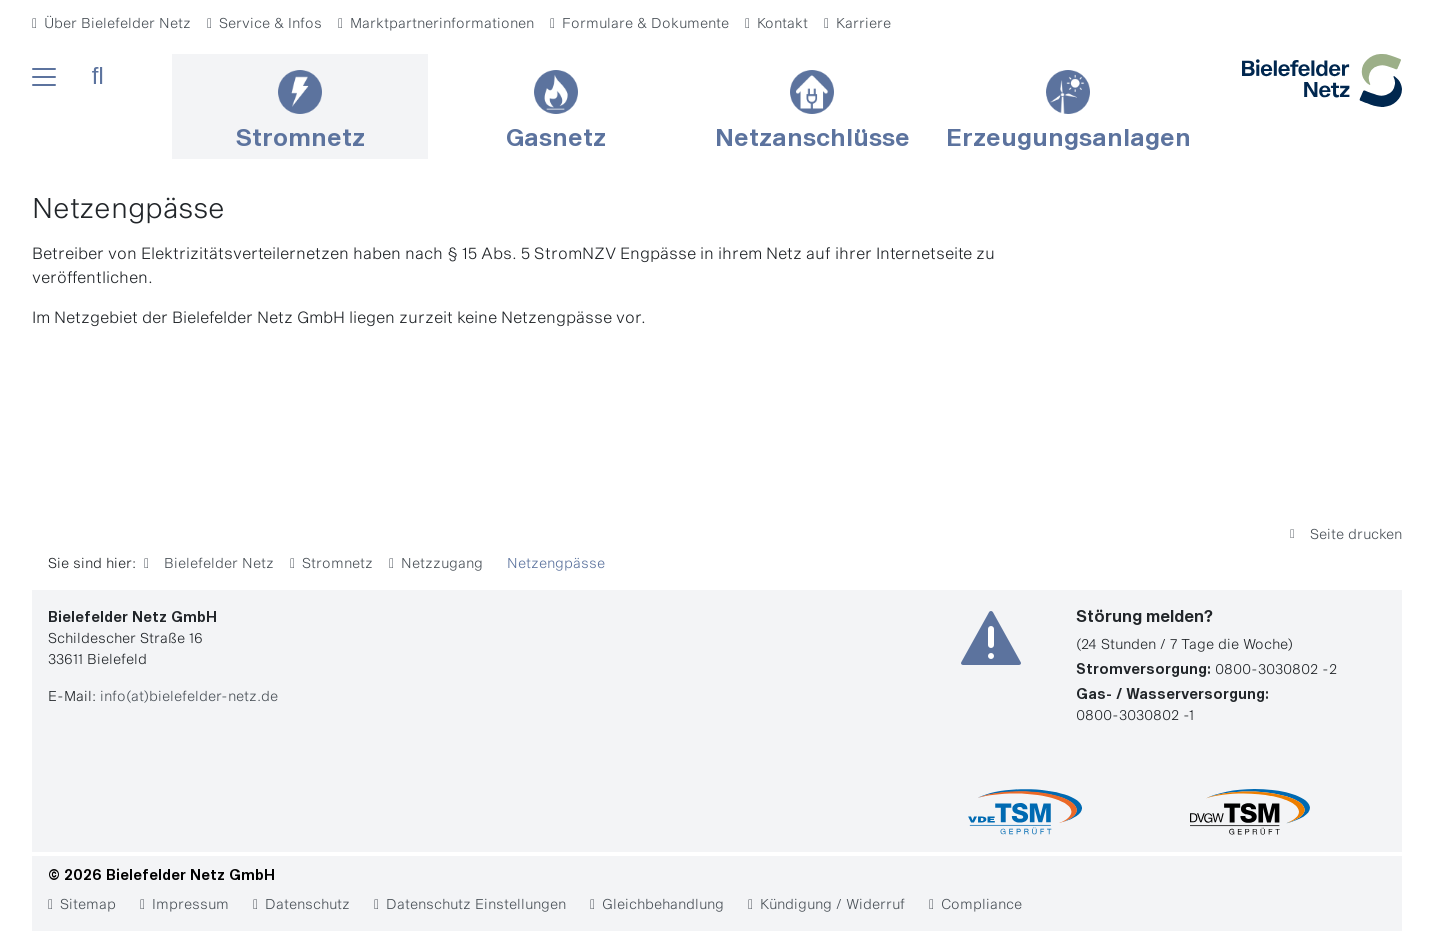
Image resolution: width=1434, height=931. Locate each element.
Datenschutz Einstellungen (476, 903)
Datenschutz (307, 903)
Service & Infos (270, 22)
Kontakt (782, 22)
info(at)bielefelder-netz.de (189, 695)
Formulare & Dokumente (645, 22)
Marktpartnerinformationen (442, 22)
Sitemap (88, 903)
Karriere (863, 22)
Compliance (981, 903)
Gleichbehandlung (663, 903)
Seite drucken (1354, 533)
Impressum (190, 903)
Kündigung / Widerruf (832, 903)
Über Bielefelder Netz (117, 22)
